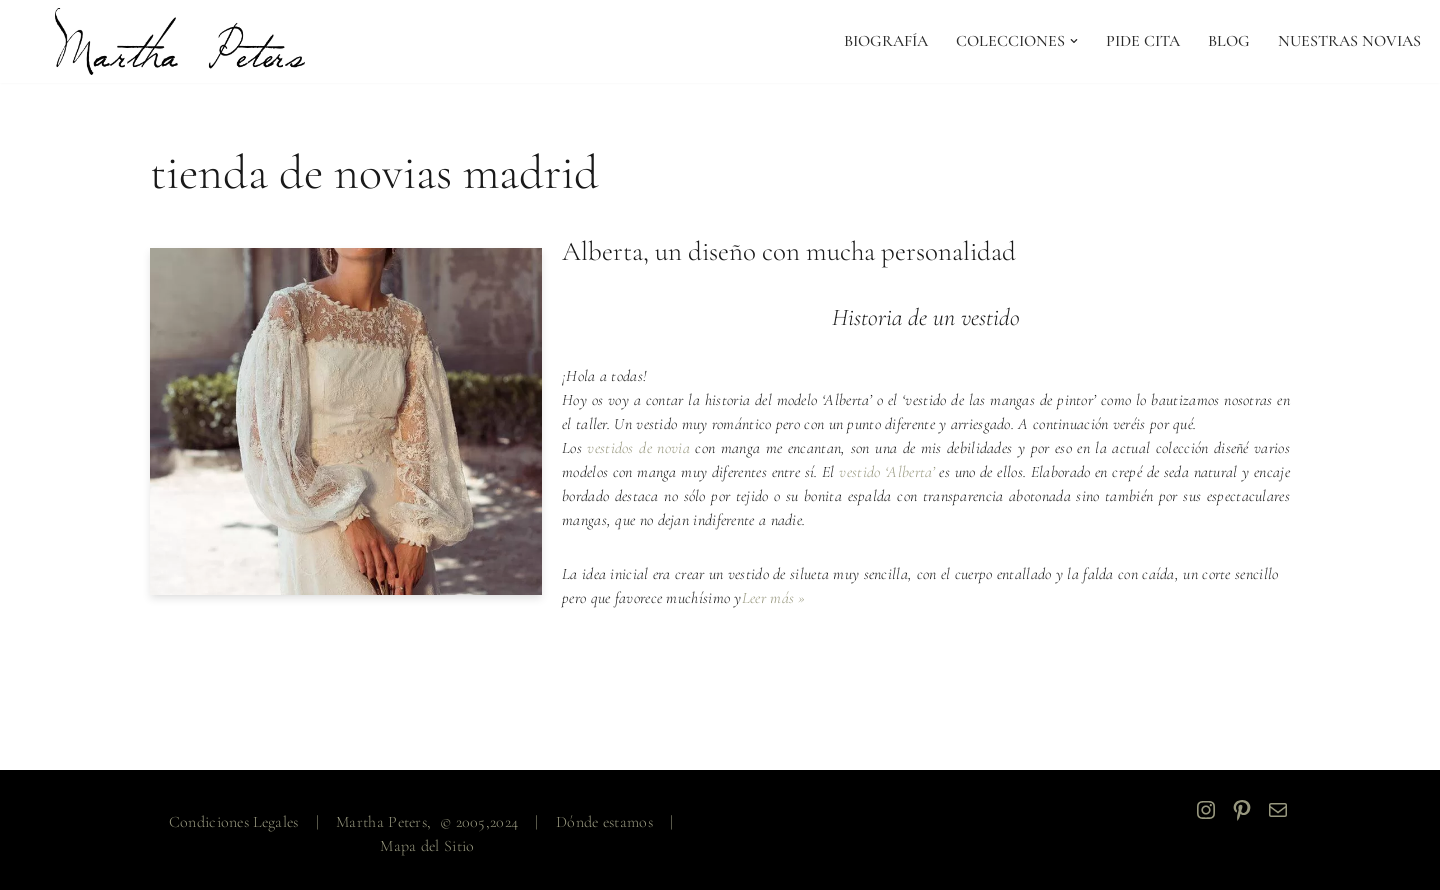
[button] (1074, 41)
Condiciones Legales (234, 822)
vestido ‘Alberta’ (886, 472)
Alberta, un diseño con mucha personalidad (789, 251)
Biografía (886, 41)
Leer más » (774, 598)
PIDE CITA (1143, 41)
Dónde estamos (604, 822)
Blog (1229, 41)
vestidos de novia (638, 448)
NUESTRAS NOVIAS (1349, 41)
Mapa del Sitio (427, 846)
